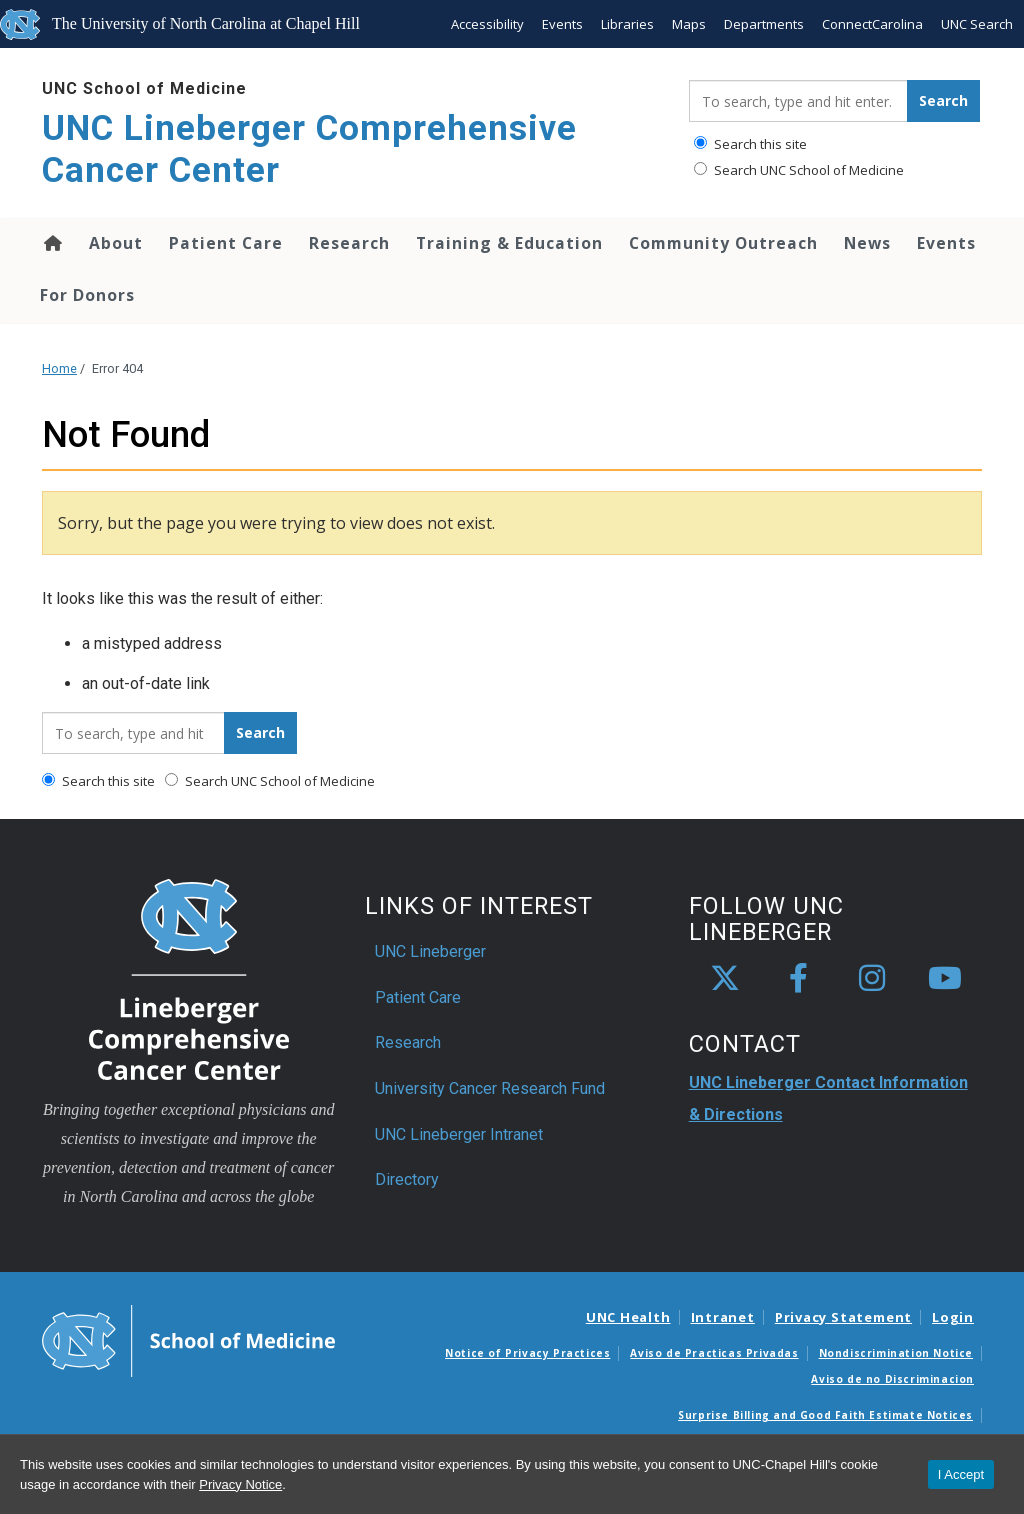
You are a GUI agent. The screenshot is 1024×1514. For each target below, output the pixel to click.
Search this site (750, 144)
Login (953, 1317)
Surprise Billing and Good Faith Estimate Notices (825, 1415)
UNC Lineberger (430, 951)
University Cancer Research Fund (490, 1088)
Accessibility (487, 24)
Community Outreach (723, 243)
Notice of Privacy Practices (527, 1353)
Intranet (723, 1317)
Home (51, 243)
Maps (689, 24)
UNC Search (977, 24)
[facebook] (799, 979)
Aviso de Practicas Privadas (714, 1353)
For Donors (87, 295)
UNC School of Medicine (144, 88)
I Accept (961, 1474)
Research (349, 243)
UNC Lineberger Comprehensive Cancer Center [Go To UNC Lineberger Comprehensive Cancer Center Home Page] (309, 149)
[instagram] (872, 979)
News (867, 243)
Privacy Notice (240, 1484)
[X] (725, 979)
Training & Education (509, 243)
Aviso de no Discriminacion (892, 1379)
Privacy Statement (843, 1317)
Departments (764, 24)
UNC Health (628, 1317)
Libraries (627, 24)
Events (562, 24)
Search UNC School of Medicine (799, 170)
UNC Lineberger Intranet (459, 1134)
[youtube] (945, 979)
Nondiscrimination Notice (896, 1353)
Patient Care (226, 243)
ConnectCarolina (872, 24)
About (116, 243)
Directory (407, 1179)
